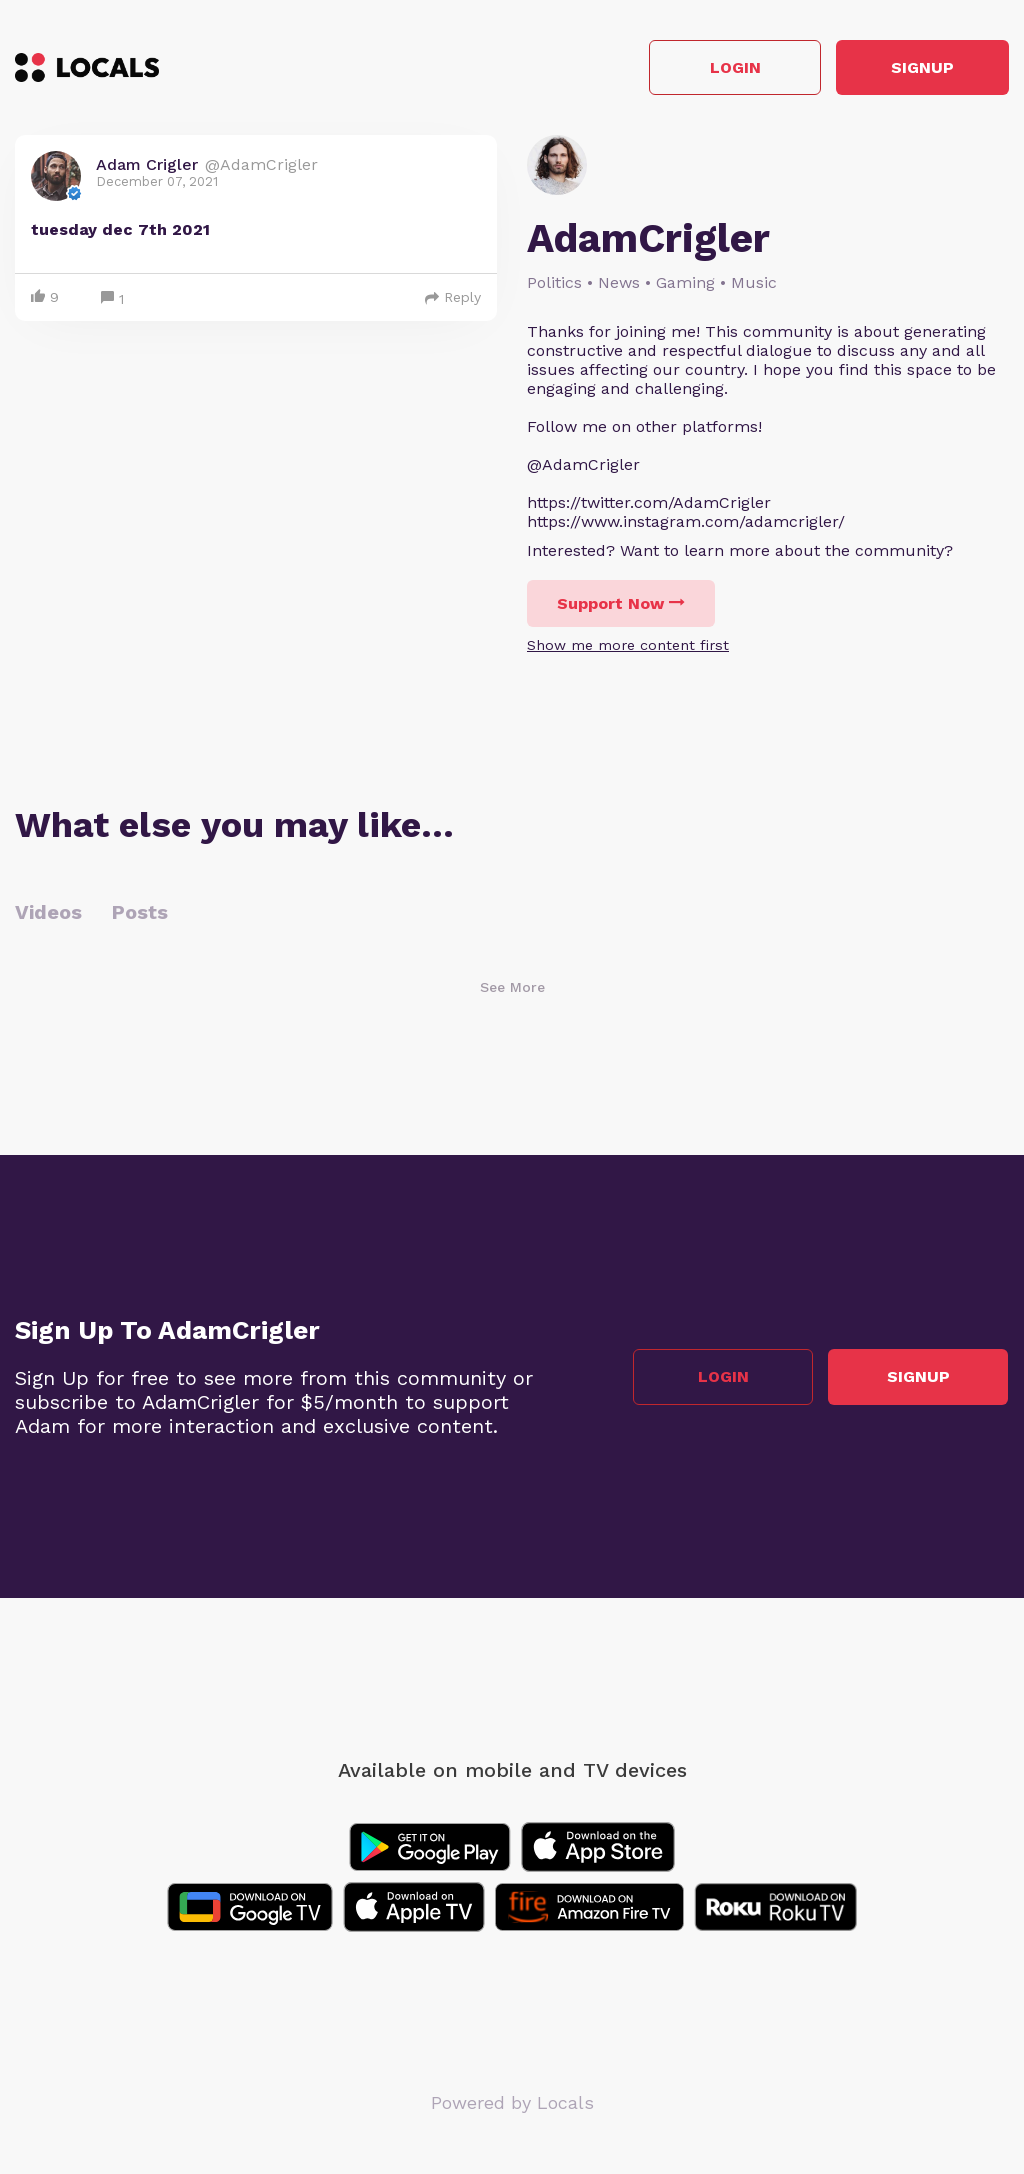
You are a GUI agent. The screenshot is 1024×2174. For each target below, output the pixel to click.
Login (724, 68)
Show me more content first (628, 646)
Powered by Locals (512, 2103)
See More (512, 988)
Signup (919, 68)
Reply (453, 298)
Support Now (621, 604)
